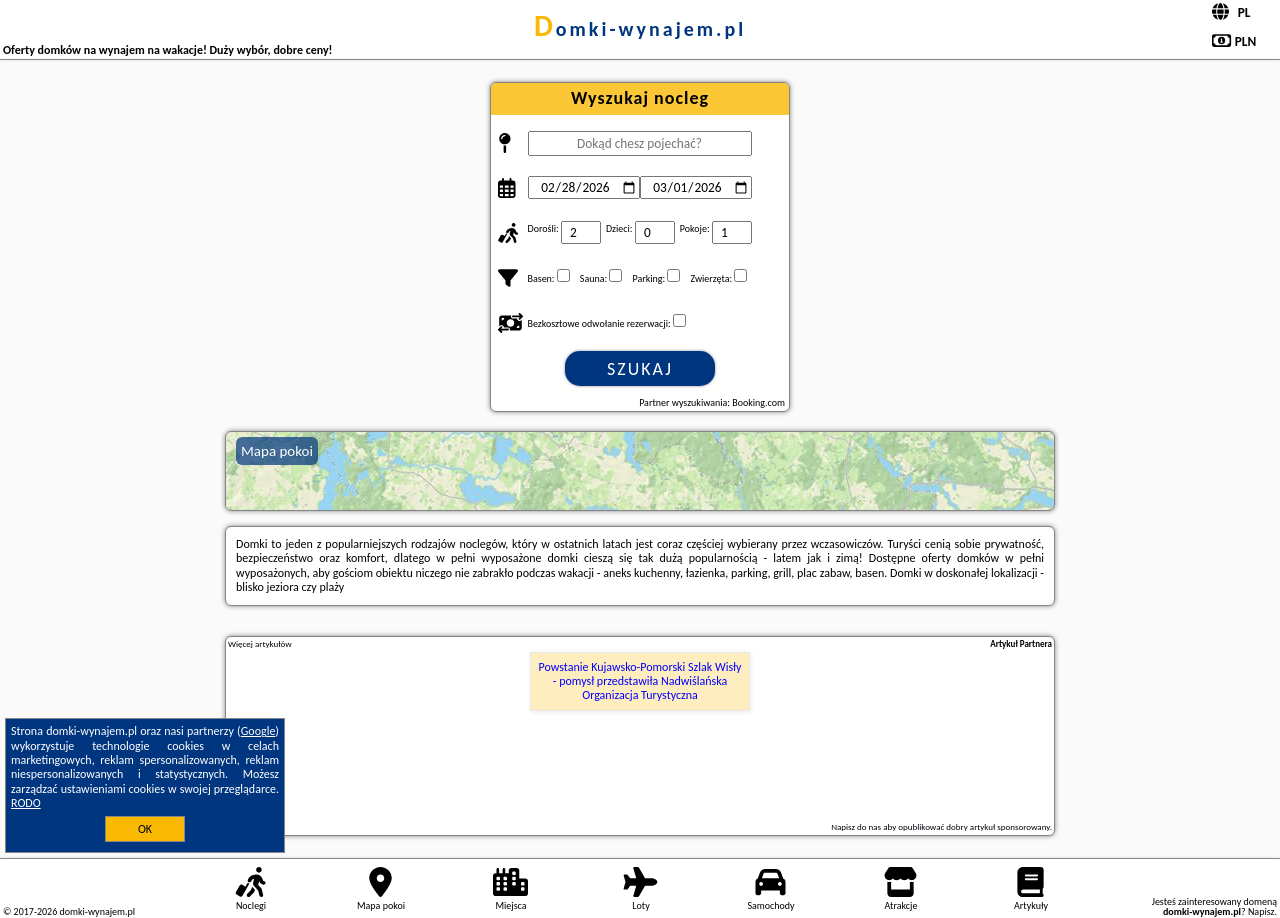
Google (258, 731)
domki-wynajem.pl (640, 29)
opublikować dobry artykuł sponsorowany (973, 826)
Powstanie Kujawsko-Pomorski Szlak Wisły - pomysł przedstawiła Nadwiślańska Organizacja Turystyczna (640, 681)
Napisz (1261, 911)
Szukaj (640, 369)
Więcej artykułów (260, 644)
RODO (26, 803)
